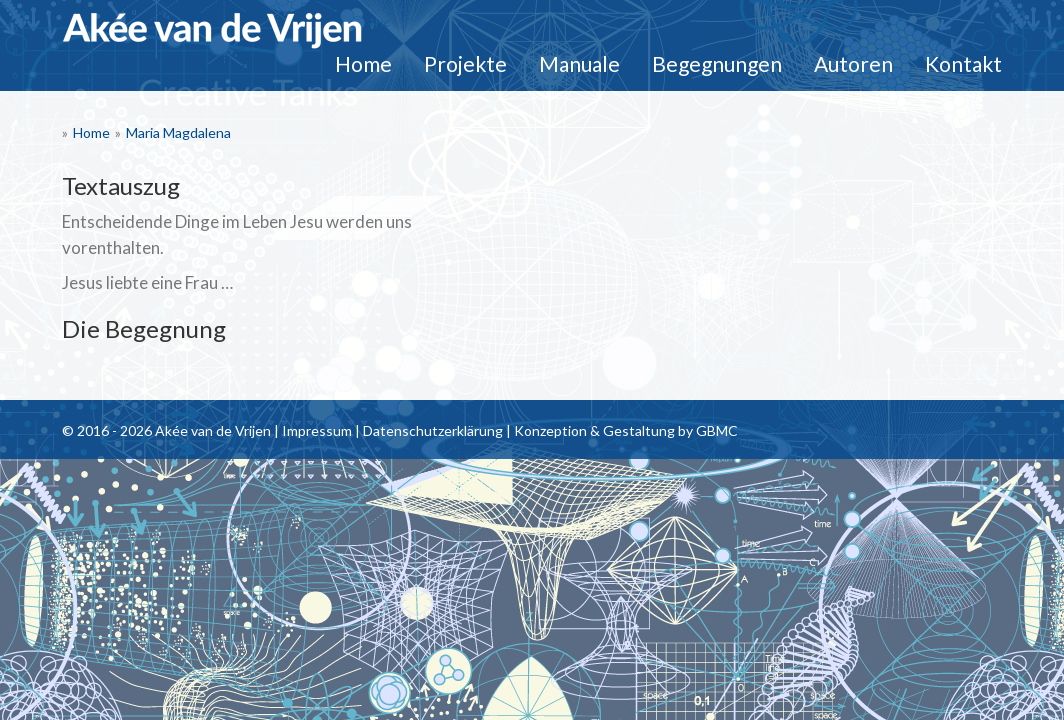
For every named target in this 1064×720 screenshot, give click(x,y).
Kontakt (963, 63)
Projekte (465, 63)
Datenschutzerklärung (433, 430)
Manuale (579, 63)
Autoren (853, 63)
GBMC (717, 430)
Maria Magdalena (178, 132)
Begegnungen (717, 63)
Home (363, 63)
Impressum (317, 430)
